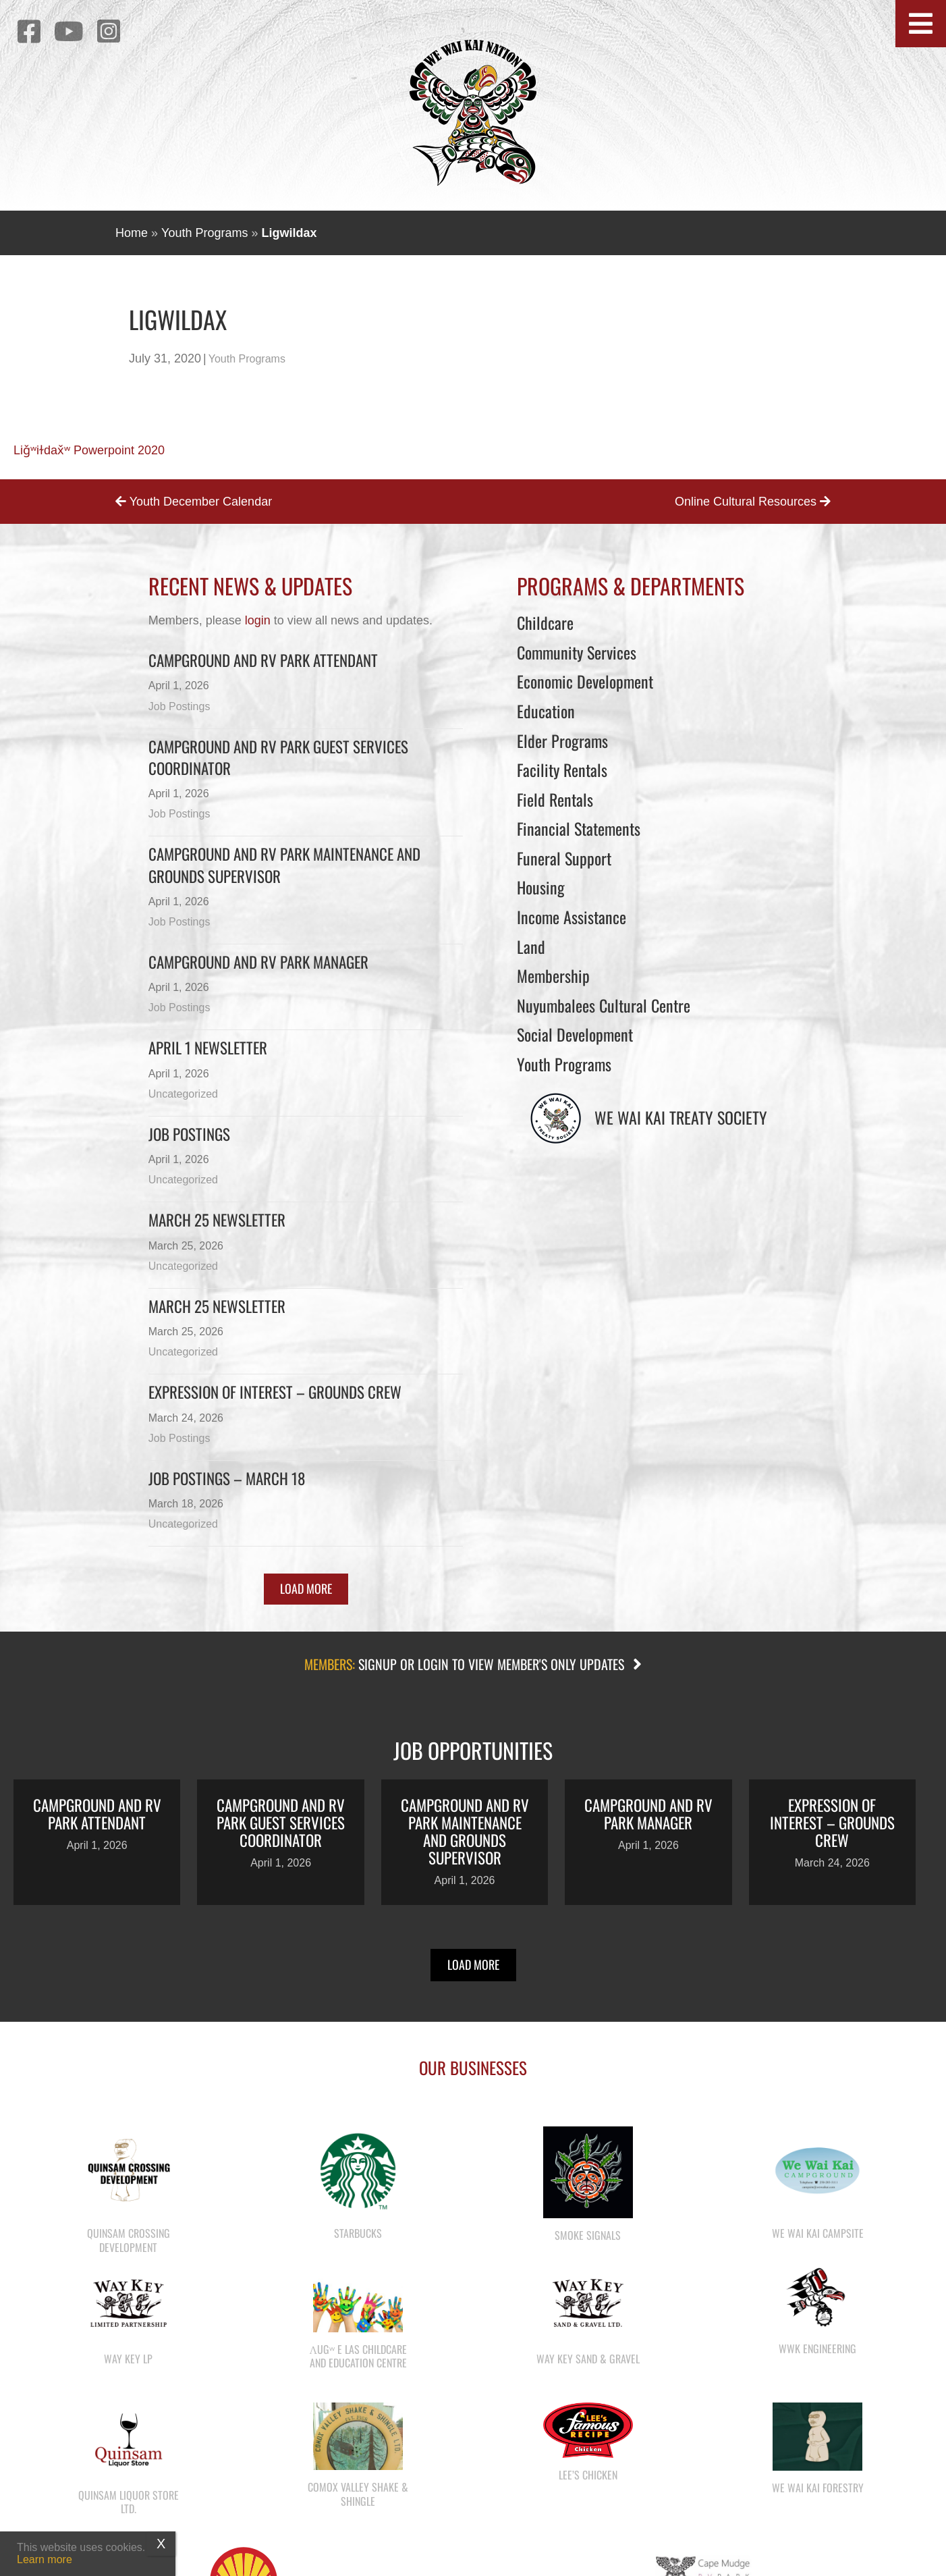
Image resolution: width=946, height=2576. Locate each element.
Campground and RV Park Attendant (263, 660)
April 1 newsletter (207, 1047)
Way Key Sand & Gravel (588, 2359)
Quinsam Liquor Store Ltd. (128, 2502)
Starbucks (358, 2233)
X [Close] (161, 2543)
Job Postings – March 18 (226, 1478)
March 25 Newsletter (216, 1219)
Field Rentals (555, 799)
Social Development (575, 1034)
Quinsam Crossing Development (128, 2240)
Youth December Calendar (193, 501)
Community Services (576, 652)
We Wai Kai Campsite (818, 2233)
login (258, 620)
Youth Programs (204, 233)
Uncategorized (183, 1094)
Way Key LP (128, 2359)
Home (131, 233)
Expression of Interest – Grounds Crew (274, 1391)
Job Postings (179, 706)
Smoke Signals (588, 2235)
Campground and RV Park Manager (258, 961)
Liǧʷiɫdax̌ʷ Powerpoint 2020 (89, 450)
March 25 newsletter (216, 1306)
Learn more (44, 2559)
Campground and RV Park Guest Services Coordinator (278, 757)
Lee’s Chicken (588, 2475)
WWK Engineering (817, 2348)
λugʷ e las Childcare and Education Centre (358, 2356)
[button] (920, 23)
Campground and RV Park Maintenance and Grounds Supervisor (284, 864)
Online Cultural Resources (753, 501)
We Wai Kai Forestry (818, 2487)
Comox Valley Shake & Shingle (358, 2494)
